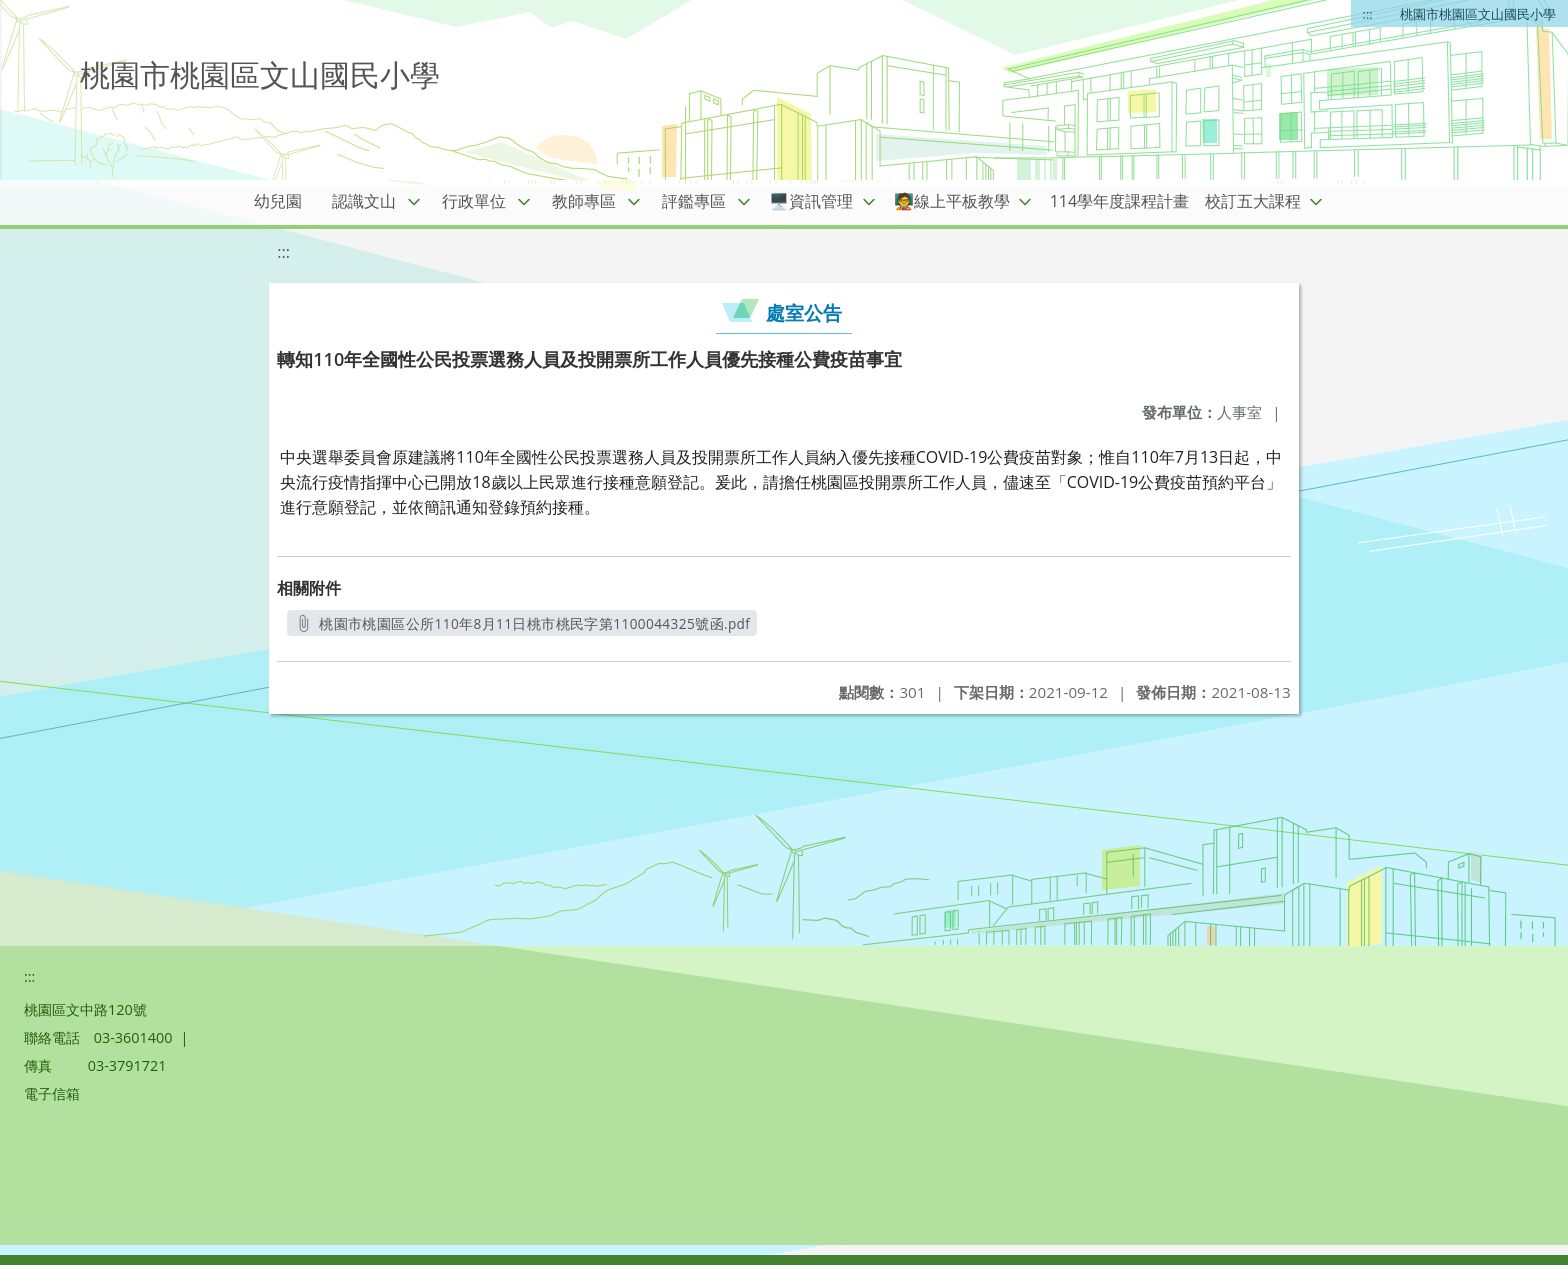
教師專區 (584, 201)
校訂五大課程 (1253, 201)
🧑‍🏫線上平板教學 (952, 201)
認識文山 (364, 201)
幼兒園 (278, 201)
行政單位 (474, 201)
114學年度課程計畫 (1119, 201)
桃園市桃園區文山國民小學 (1478, 14)
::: (1368, 14)
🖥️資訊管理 (811, 201)
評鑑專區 (694, 201)
